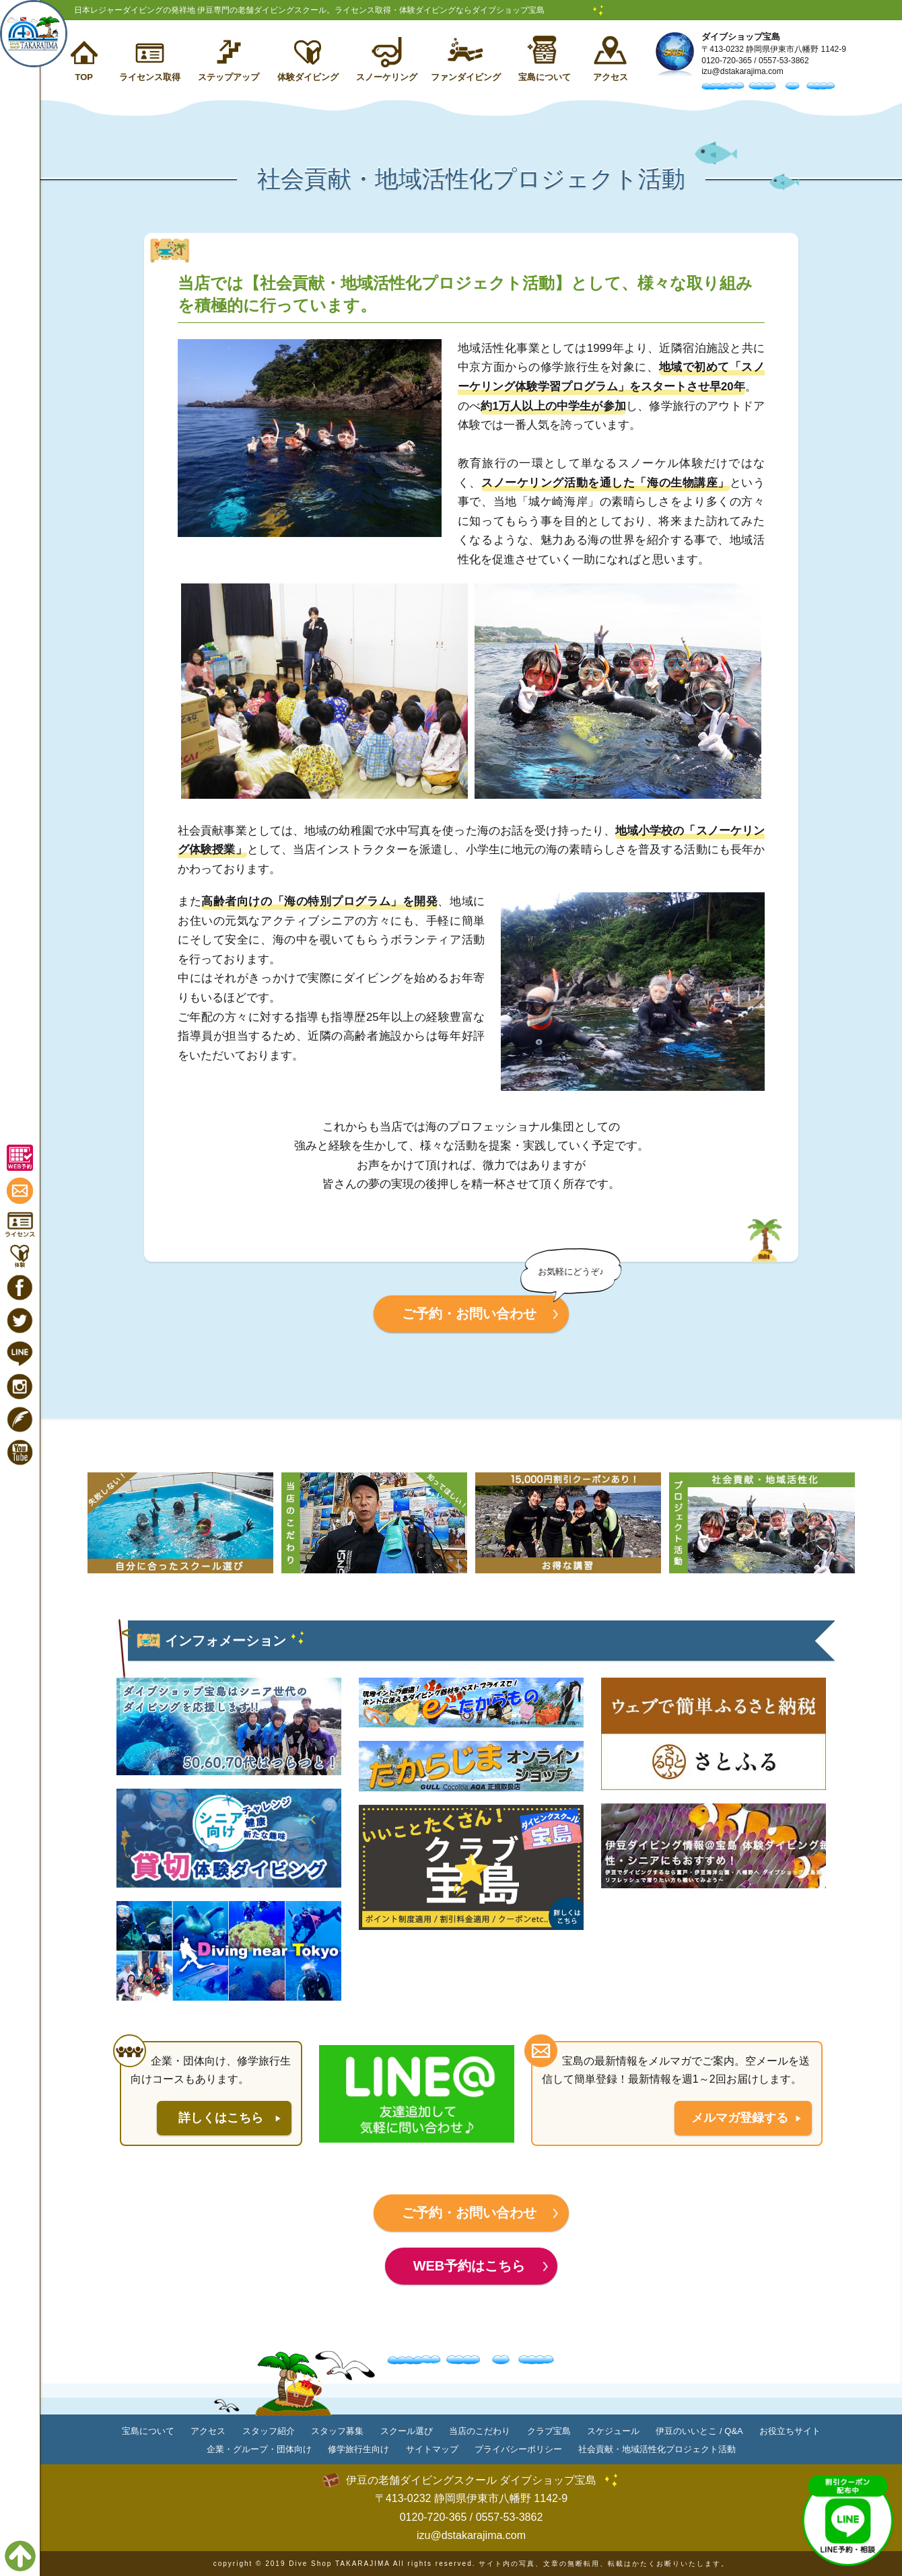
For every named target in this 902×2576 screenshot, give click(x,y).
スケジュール (613, 2431)
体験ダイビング (308, 77)
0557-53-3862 (784, 60)
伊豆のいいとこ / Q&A (699, 2431)
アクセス (610, 77)
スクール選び (406, 2431)
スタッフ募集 (337, 2431)
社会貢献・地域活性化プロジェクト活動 (657, 2449)
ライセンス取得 (149, 77)
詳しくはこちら (220, 2117)
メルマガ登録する (739, 2117)
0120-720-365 (726, 60)
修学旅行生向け (358, 2449)
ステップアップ (228, 77)
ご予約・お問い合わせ (469, 1313)
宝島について (544, 77)
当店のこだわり (479, 2431)
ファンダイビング (466, 77)
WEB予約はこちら (469, 2265)
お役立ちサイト (790, 2431)
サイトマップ (432, 2449)
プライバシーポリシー (518, 2449)
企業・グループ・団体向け (259, 2449)
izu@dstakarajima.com (742, 71)
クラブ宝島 (549, 2431)
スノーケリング (386, 77)
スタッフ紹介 (268, 2431)
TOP (84, 77)
